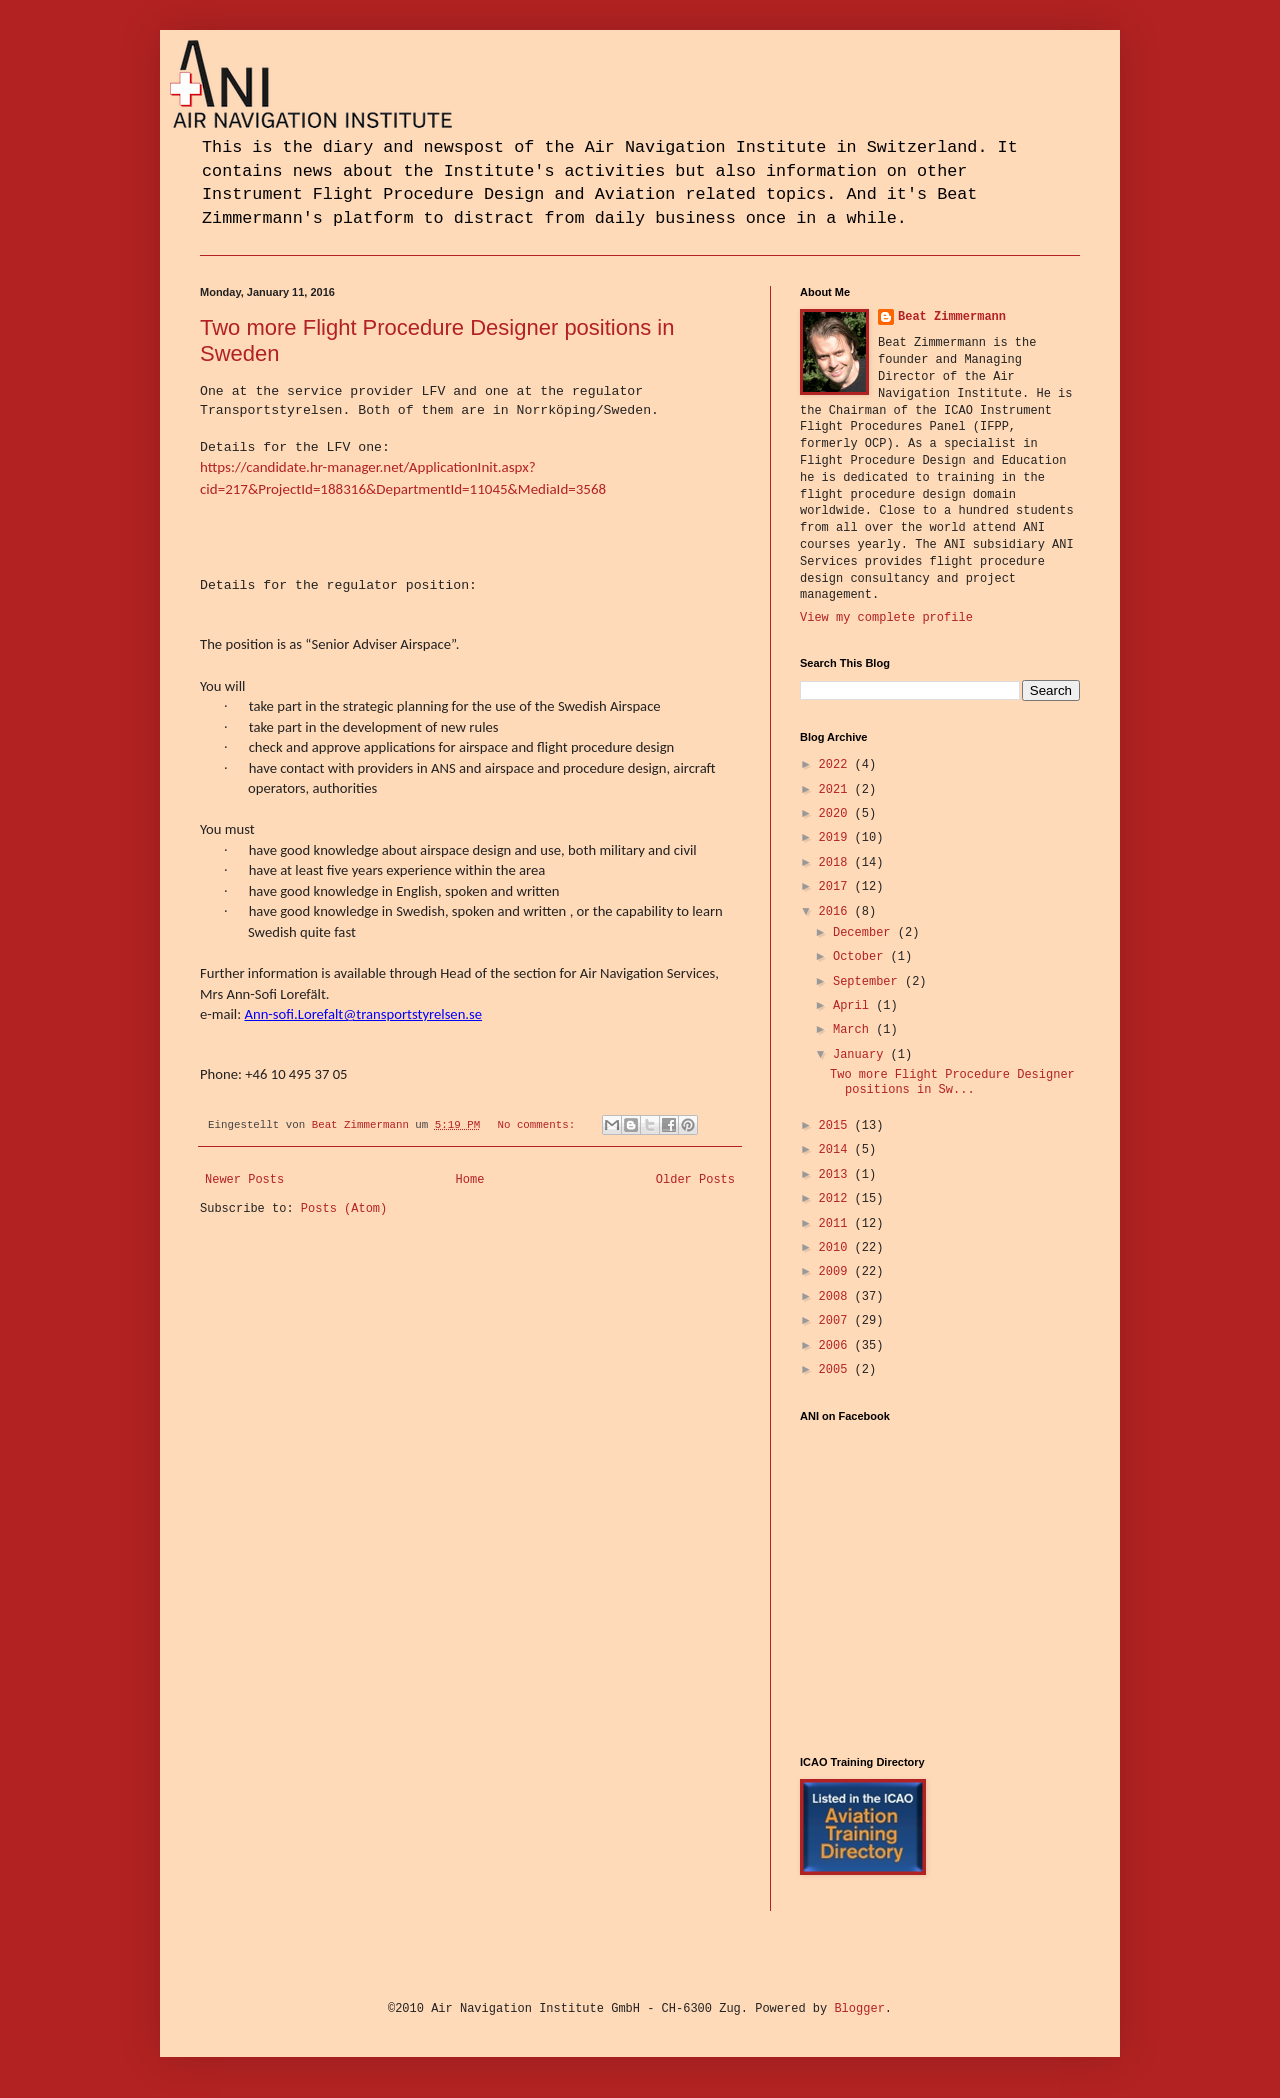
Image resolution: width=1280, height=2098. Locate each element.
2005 (837, 1370)
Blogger (859, 2009)
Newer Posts (244, 1180)
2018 (837, 863)
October (862, 957)
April (854, 1006)
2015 (837, 1126)
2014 (837, 1150)
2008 (837, 1297)
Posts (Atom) (344, 1209)
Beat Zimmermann (952, 317)
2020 (837, 814)
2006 (837, 1346)
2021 (837, 790)
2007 (837, 1321)
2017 (837, 887)
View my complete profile (886, 618)
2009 (837, 1272)
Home (470, 1180)
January (862, 1055)
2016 (837, 912)
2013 (837, 1175)
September (869, 982)
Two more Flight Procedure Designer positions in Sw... (952, 1082)
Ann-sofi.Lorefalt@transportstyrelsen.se (363, 1014)
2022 (837, 765)
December (865, 933)
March (854, 1030)
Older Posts (695, 1180)
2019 (837, 838)
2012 (837, 1199)
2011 (837, 1224)
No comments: (539, 1125)
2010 (837, 1248)
